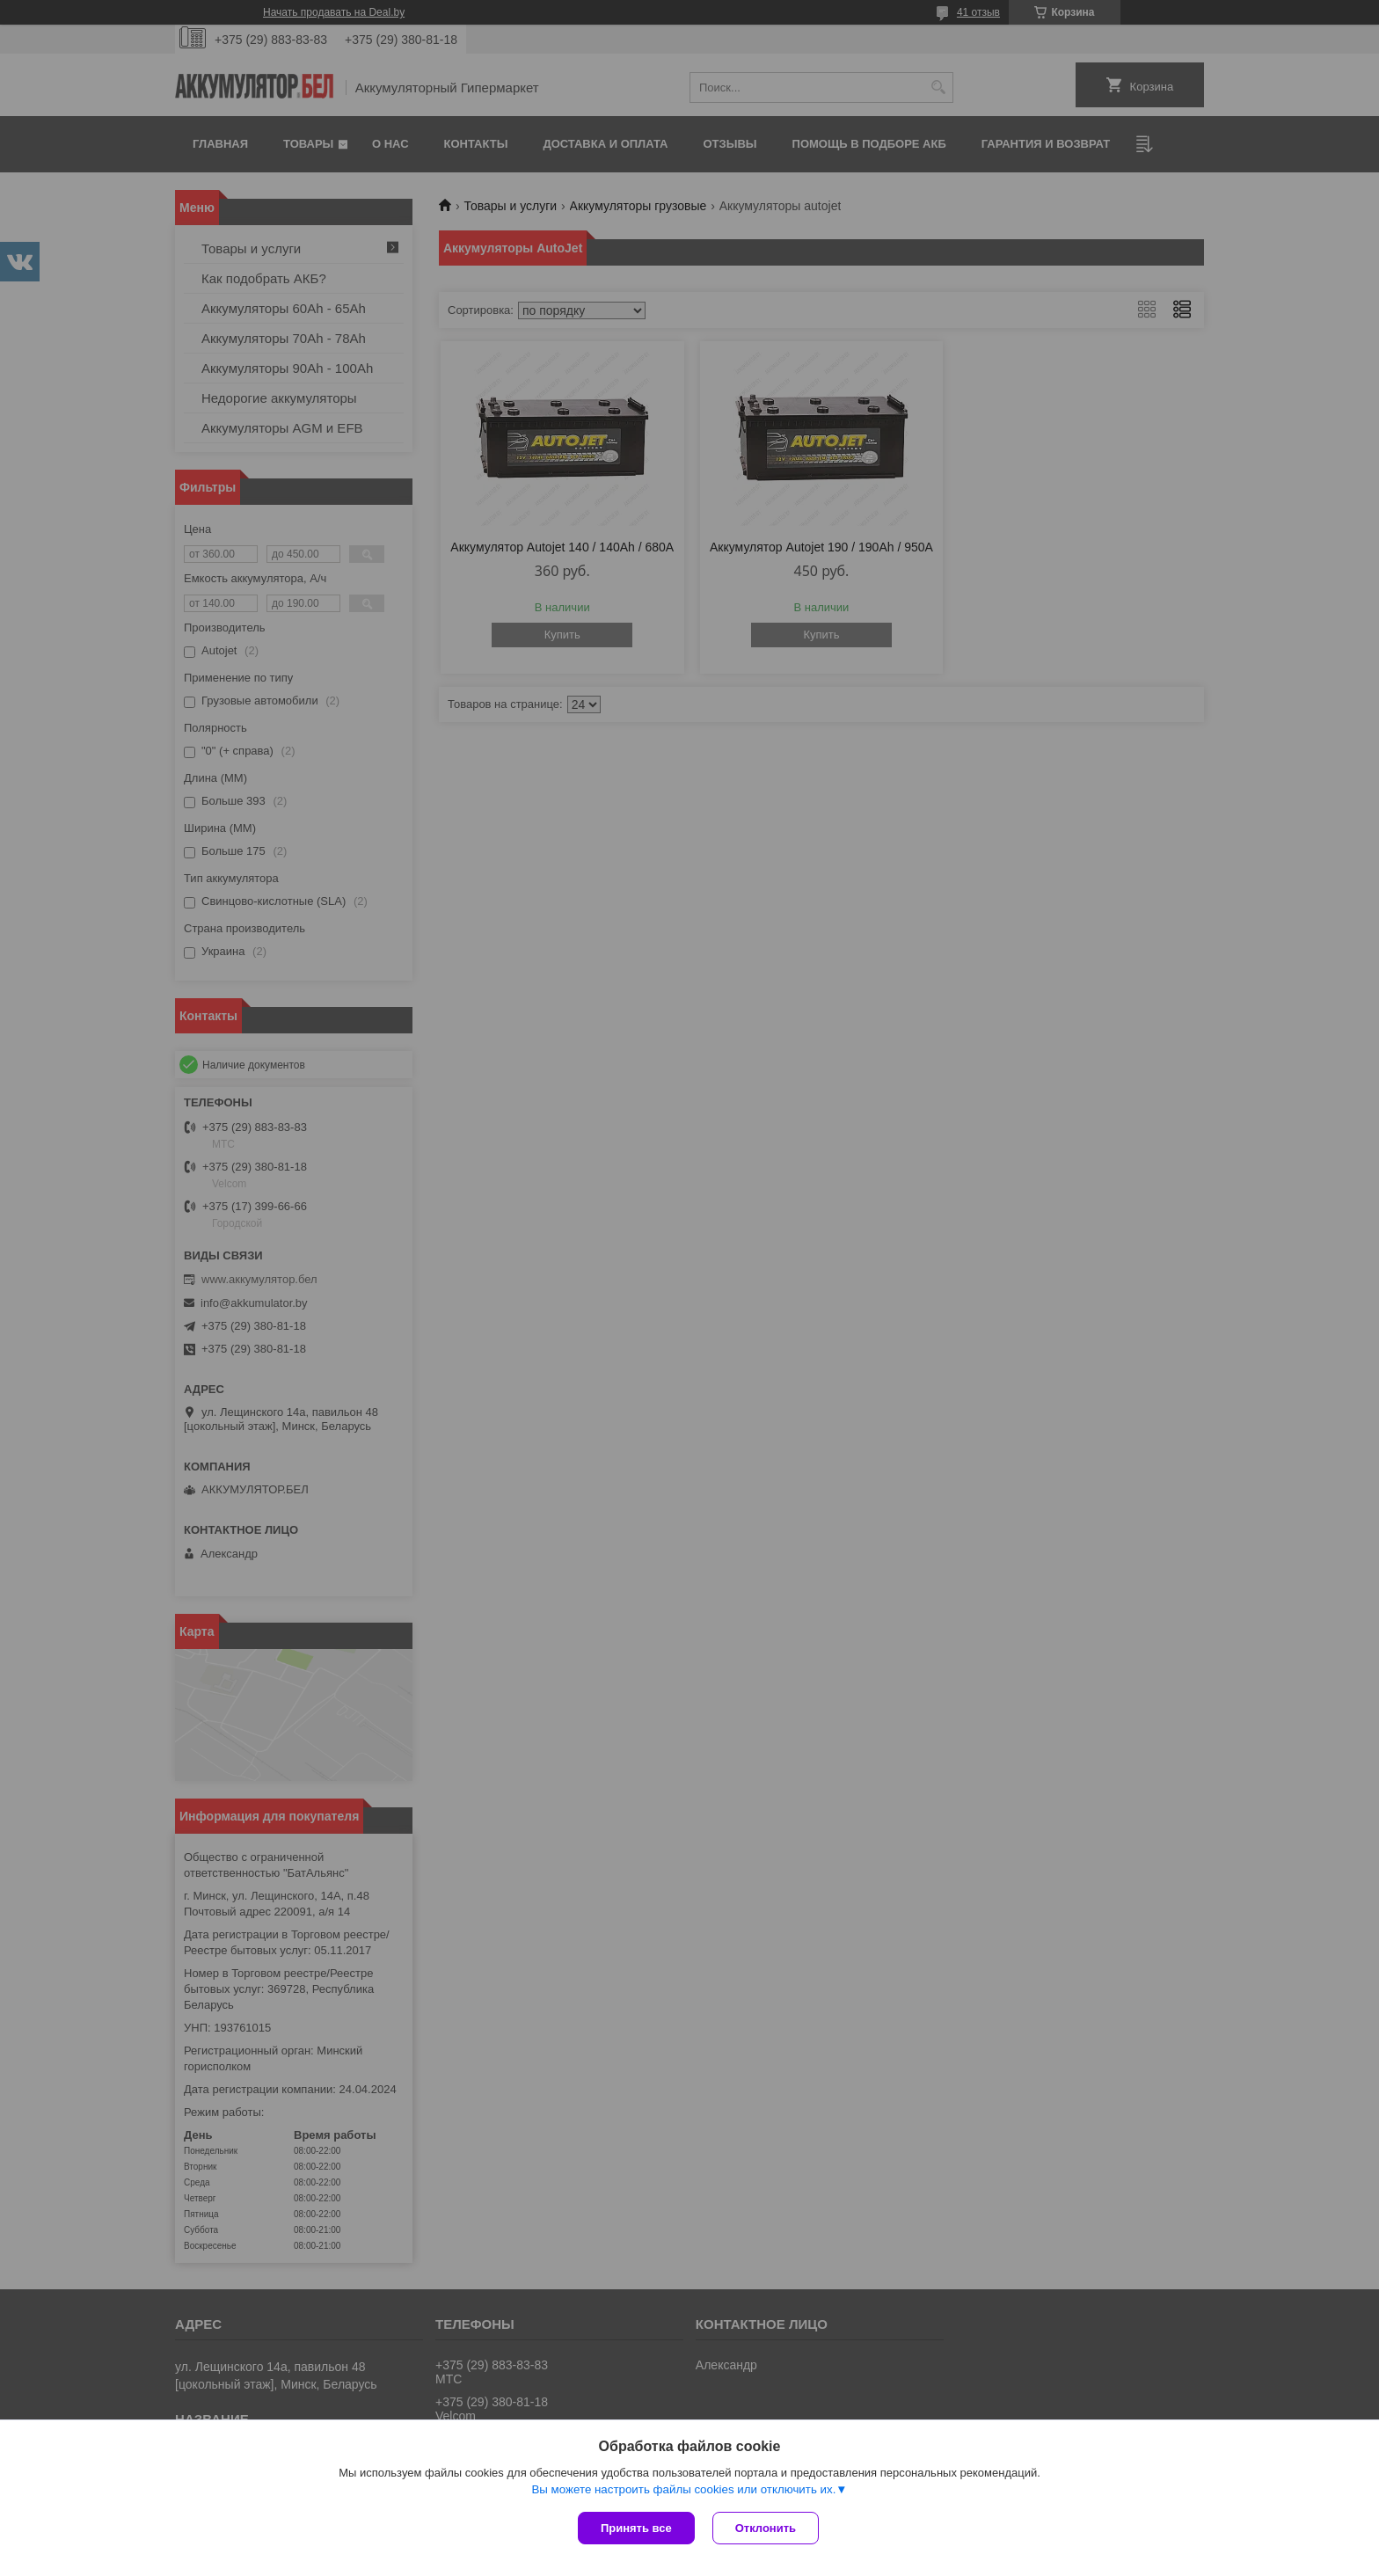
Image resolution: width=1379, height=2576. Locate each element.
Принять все (636, 2528)
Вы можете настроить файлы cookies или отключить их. (683, 2489)
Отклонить (765, 2528)
